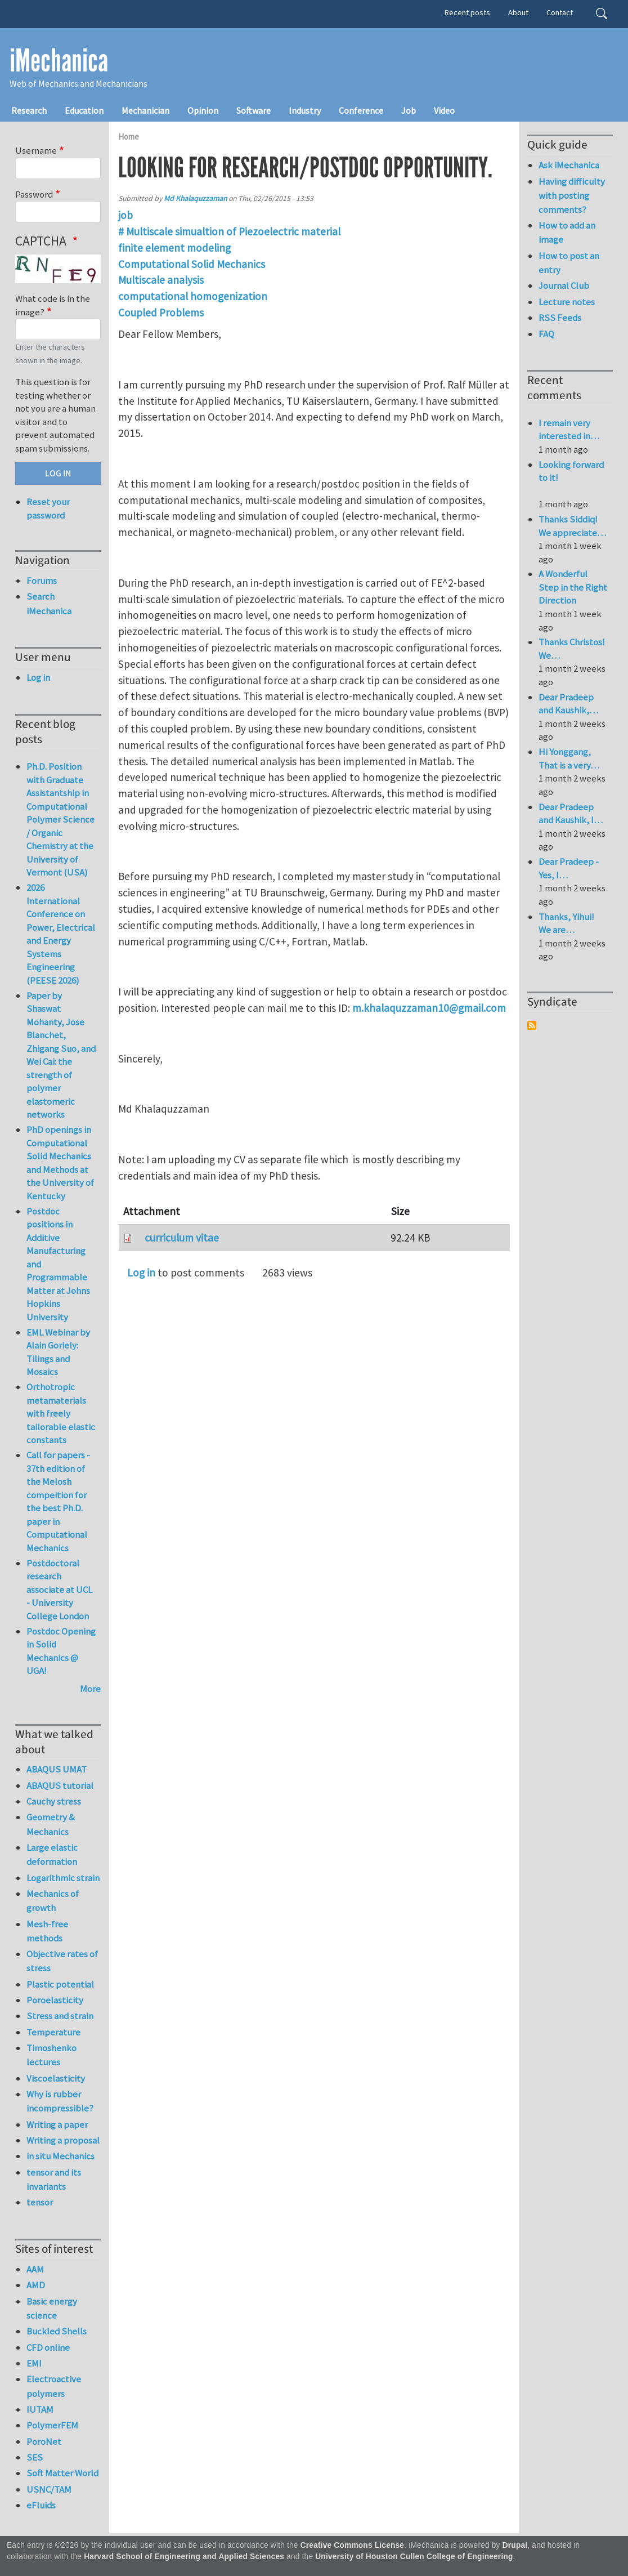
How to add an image (567, 232)
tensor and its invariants (53, 2179)
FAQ (546, 334)
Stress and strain (59, 2016)
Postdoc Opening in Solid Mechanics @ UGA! (61, 1651)
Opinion (202, 110)
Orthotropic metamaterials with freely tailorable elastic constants (60, 1413)
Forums (41, 580)
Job (408, 110)
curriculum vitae (182, 1237)
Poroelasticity (54, 2000)
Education (84, 110)
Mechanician (145, 110)
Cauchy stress (53, 1801)
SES (34, 2457)
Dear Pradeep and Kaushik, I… (571, 814)
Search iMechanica (48, 603)
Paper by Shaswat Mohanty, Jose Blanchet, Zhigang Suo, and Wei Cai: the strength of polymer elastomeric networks (61, 1055)
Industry (305, 110)
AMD (35, 2285)
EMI (34, 2363)
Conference (361, 110)
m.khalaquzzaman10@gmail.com (429, 1008)
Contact (559, 12)
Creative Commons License (352, 2545)
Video (444, 110)
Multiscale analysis (161, 280)
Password (34, 194)
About (518, 12)
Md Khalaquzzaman (195, 198)
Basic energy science (51, 2308)
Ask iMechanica (569, 165)
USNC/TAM (48, 2489)
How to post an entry (569, 262)
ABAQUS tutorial (59, 1785)
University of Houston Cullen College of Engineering (414, 2556)
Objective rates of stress (62, 1961)
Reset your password (48, 508)
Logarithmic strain (63, 1878)
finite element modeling (174, 248)
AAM (35, 2269)
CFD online (48, 2347)
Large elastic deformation (52, 1854)
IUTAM (39, 2409)
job (125, 215)
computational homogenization (192, 296)
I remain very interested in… (569, 430)
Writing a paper (57, 2124)
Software (253, 110)
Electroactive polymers (53, 2386)
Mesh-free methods (47, 1931)
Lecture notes (567, 302)
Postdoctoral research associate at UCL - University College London (59, 1589)
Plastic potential (60, 1984)
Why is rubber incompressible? (59, 2101)
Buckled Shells (56, 2331)
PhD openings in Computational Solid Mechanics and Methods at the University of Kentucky (60, 1162)
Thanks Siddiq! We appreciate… (572, 526)
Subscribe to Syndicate (531, 1025)
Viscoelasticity (55, 2078)
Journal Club (564, 285)
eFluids (41, 2505)
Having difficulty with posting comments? (572, 195)
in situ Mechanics (60, 2156)
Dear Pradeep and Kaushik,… (568, 704)
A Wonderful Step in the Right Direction (573, 587)
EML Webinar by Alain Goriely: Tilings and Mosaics (58, 1352)
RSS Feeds (560, 317)
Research (29, 110)
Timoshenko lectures (51, 2055)
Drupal (515, 2545)
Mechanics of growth (52, 1900)
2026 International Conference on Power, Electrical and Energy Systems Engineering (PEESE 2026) (60, 933)
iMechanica (59, 61)
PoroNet (43, 2441)
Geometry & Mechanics (50, 1824)
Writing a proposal (63, 2140)
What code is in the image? (52, 305)
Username (36, 150)
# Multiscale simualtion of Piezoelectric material (229, 231)
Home (128, 136)
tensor (39, 2202)
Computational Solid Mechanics (191, 264)
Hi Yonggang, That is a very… (569, 758)
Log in (141, 1272)
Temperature (53, 2032)
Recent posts (467, 12)
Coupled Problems (161, 312)
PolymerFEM (52, 2425)
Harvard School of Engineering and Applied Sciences (184, 2556)
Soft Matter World (62, 2473)
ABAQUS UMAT (56, 1769)
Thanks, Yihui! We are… (566, 923)
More (90, 1688)
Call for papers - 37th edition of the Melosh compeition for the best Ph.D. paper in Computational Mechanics (58, 1501)
